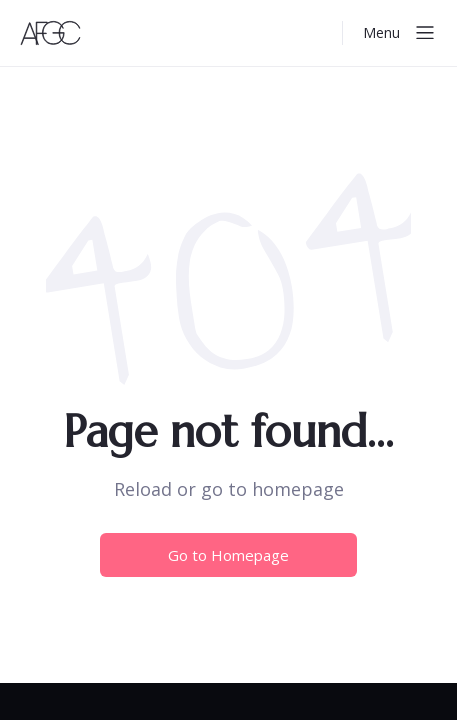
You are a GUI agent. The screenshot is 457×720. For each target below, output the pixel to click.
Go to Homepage (228, 555)
